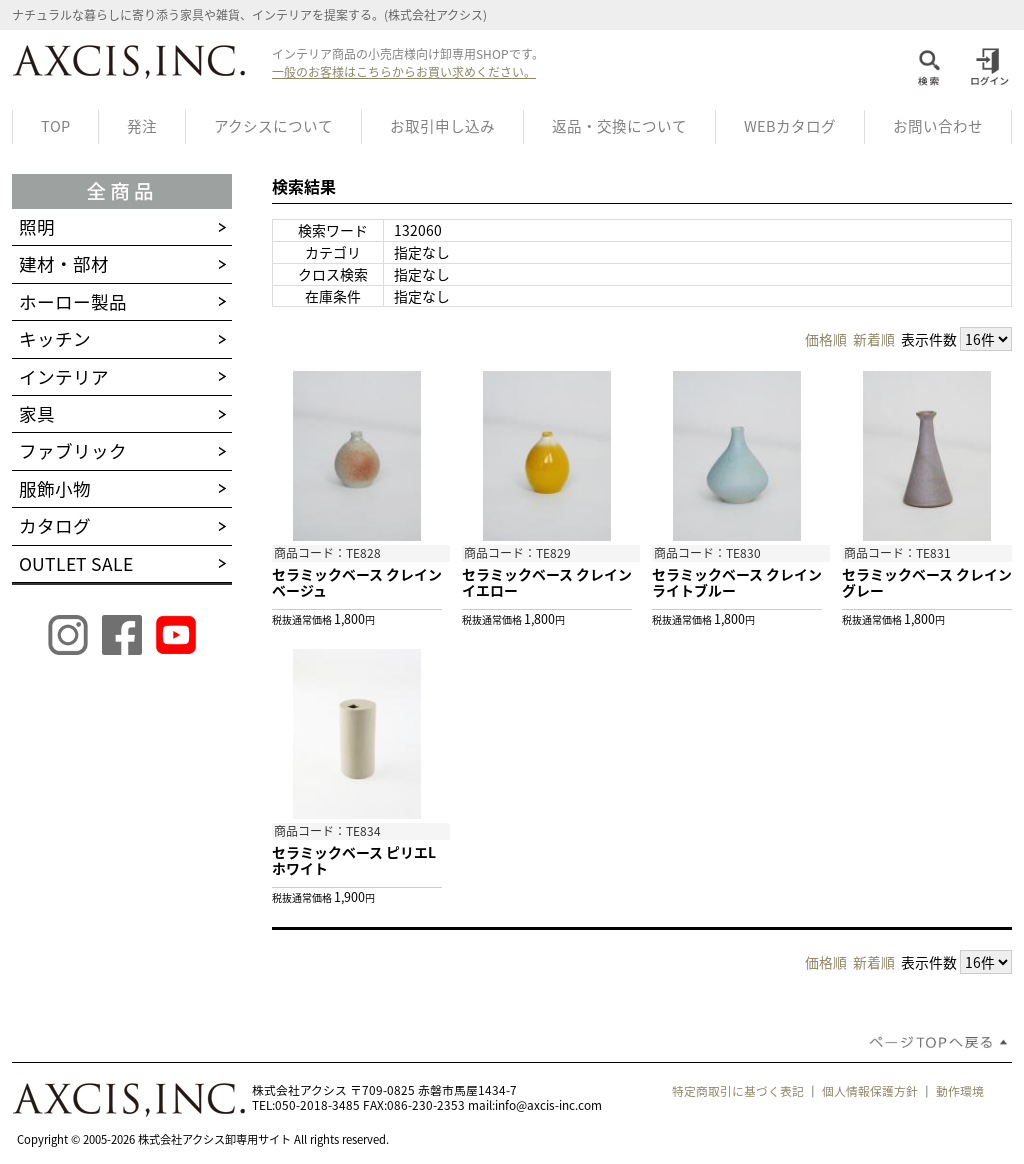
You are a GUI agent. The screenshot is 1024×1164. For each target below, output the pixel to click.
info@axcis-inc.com (548, 1105)
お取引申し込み (442, 126)
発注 (142, 126)
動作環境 (960, 1091)
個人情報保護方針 (870, 1091)
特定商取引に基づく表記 (738, 1091)
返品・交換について (619, 126)
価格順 (826, 339)
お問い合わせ (938, 126)
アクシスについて (273, 126)
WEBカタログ (790, 126)
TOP (55, 126)
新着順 (874, 339)
